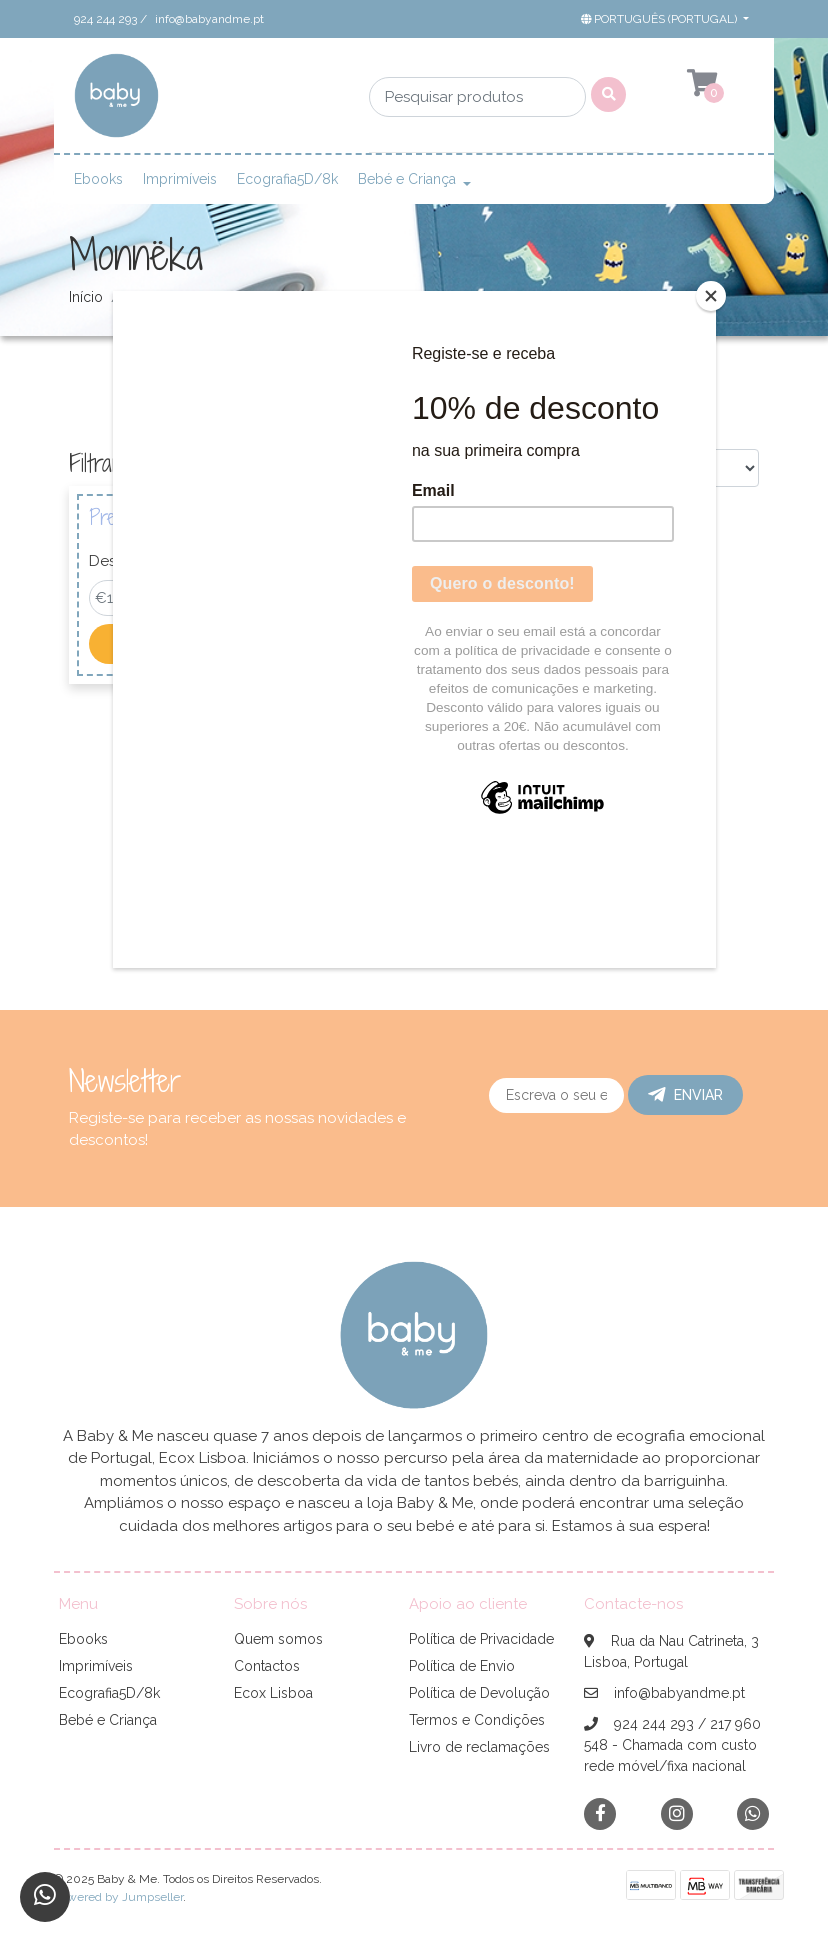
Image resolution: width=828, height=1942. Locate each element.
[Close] (711, 296)
